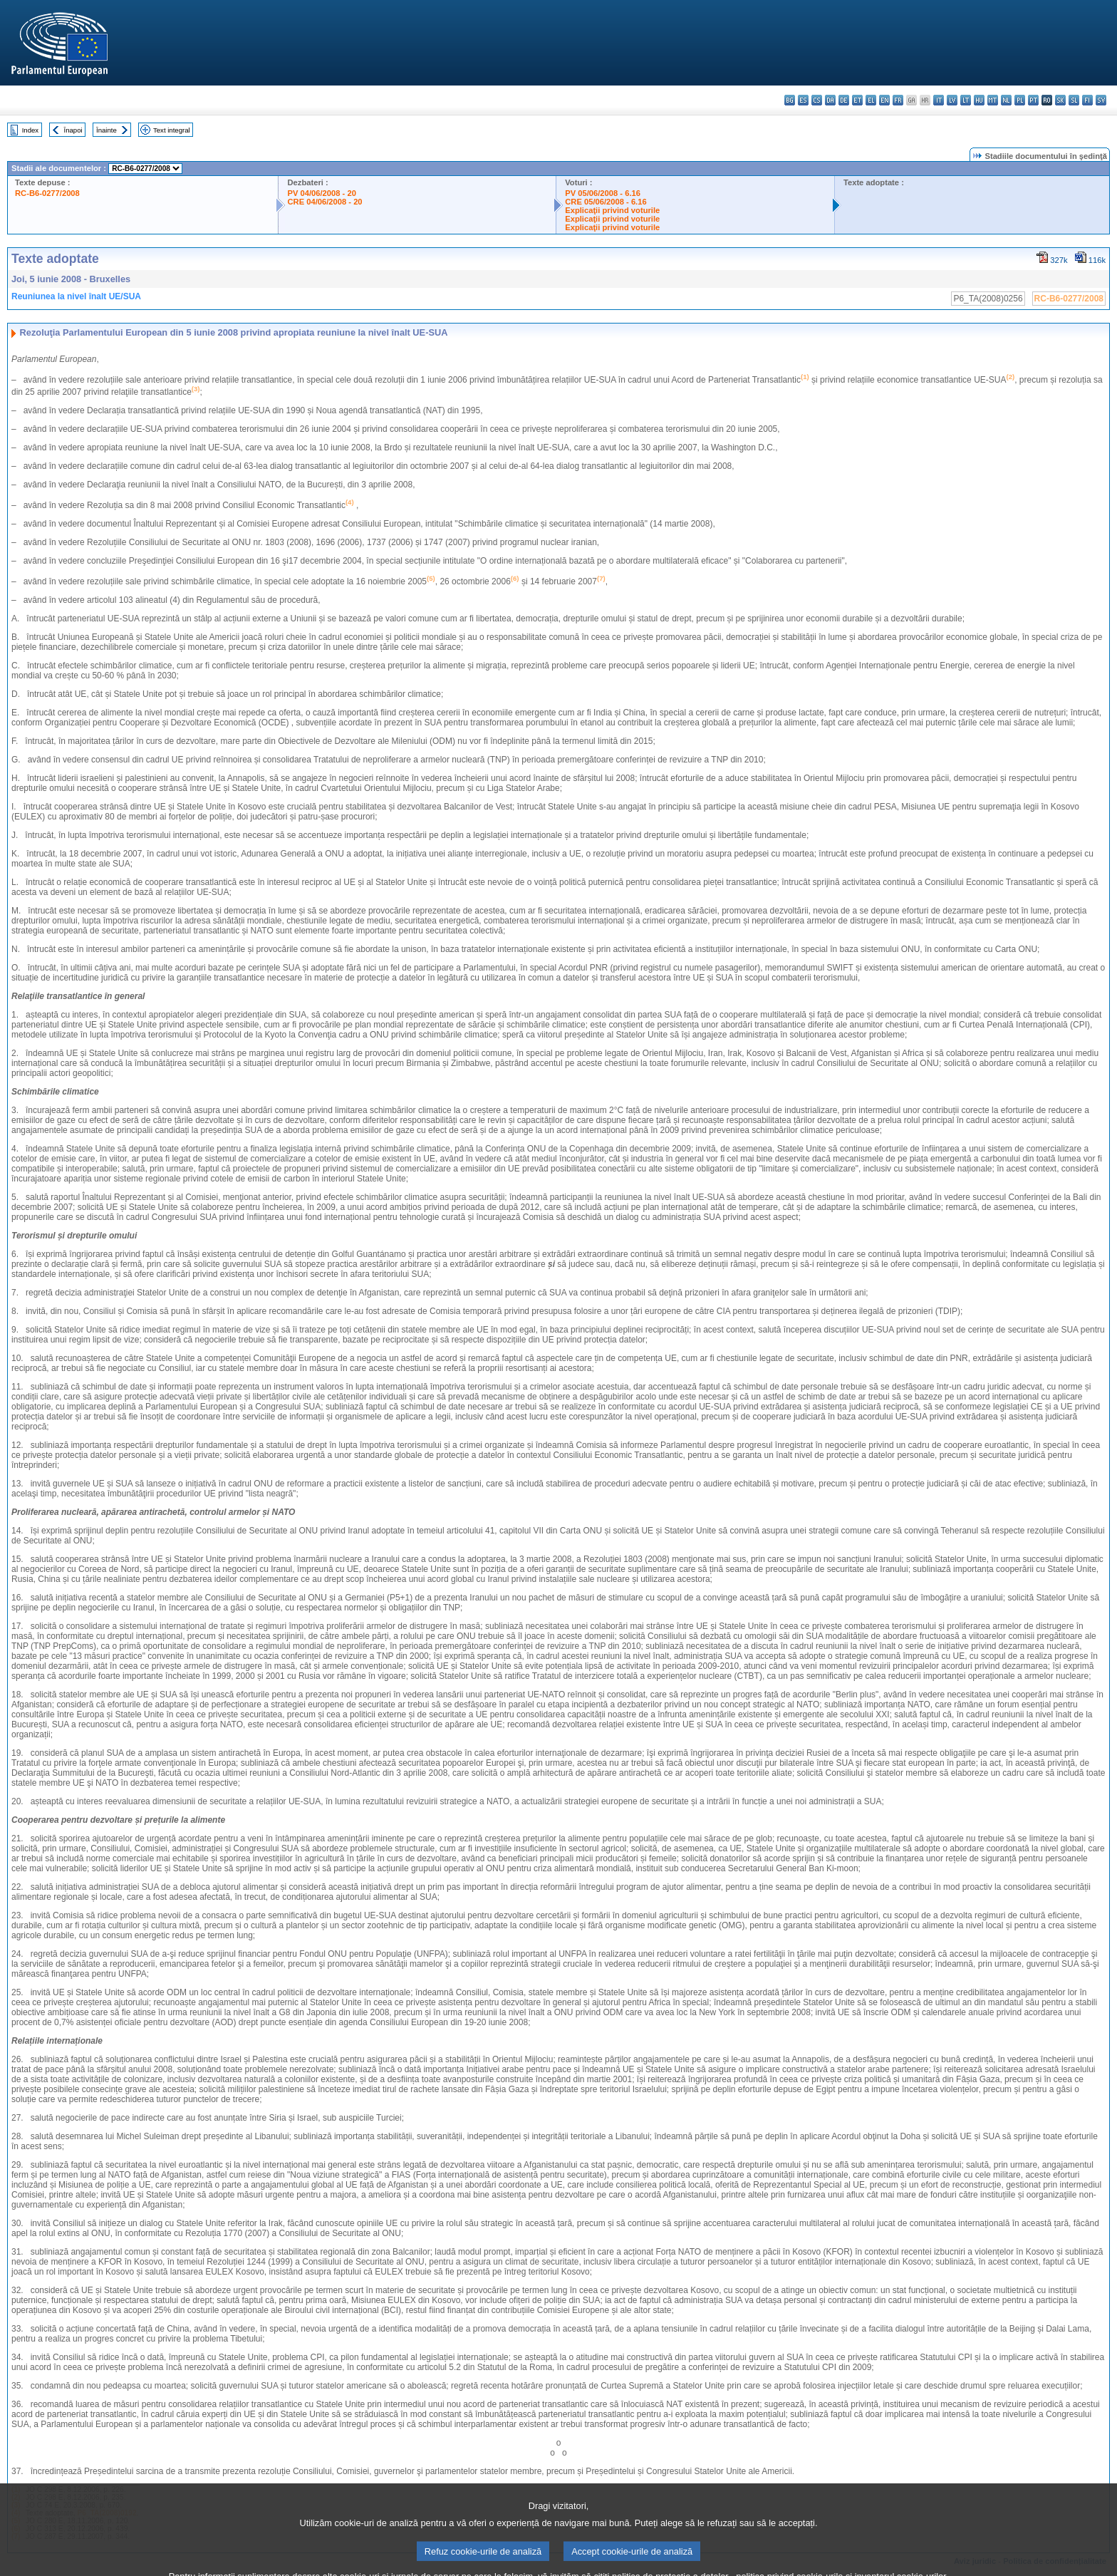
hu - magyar (979, 100)
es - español (803, 100)
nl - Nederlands (1006, 100)
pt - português (1033, 100)
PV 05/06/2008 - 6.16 (602, 193)
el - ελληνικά (871, 100)
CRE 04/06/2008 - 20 (324, 201)
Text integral (171, 130)
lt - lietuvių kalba (965, 100)
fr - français (898, 100)
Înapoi (73, 130)
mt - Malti (992, 100)
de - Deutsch (843, 100)
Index (30, 130)
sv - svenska (1101, 100)
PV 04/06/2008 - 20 (321, 193)
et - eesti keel (857, 100)
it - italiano (938, 100)
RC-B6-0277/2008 (47, 193)
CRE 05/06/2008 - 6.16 (605, 201)
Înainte (106, 130)
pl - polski (1019, 100)
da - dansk (830, 100)
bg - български (789, 100)
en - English (884, 100)
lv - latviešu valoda (952, 100)
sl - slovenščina (1074, 100)
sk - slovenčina (1060, 100)
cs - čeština (816, 100)
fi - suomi (1087, 100)
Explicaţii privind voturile (612, 210)
